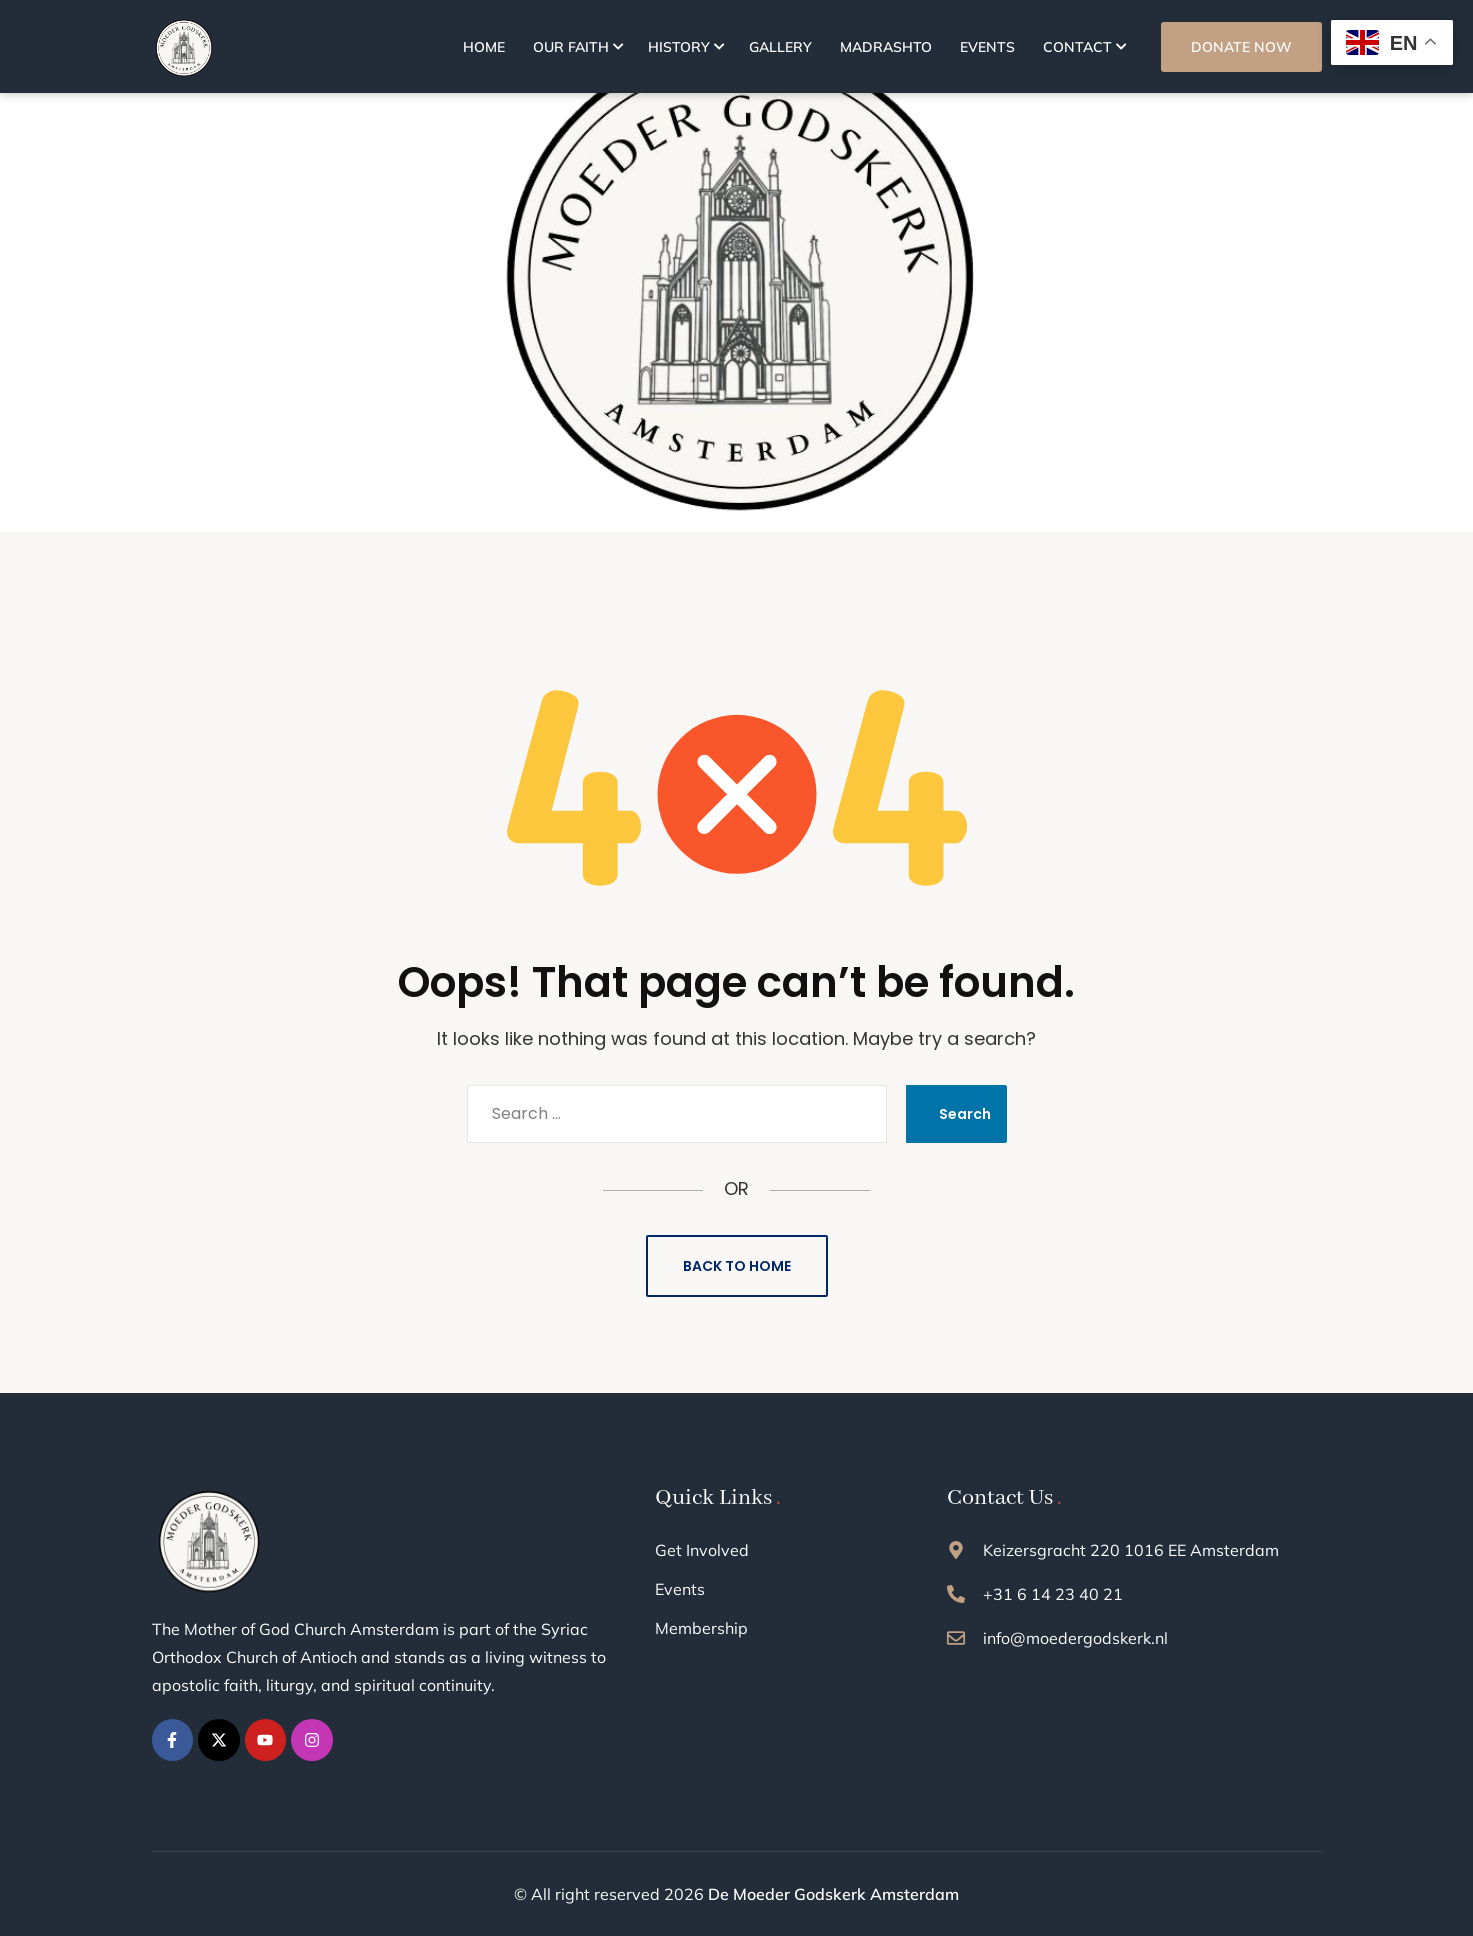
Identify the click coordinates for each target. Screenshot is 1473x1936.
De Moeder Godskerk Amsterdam (833, 1894)
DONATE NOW (1241, 47)
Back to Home (737, 1266)
